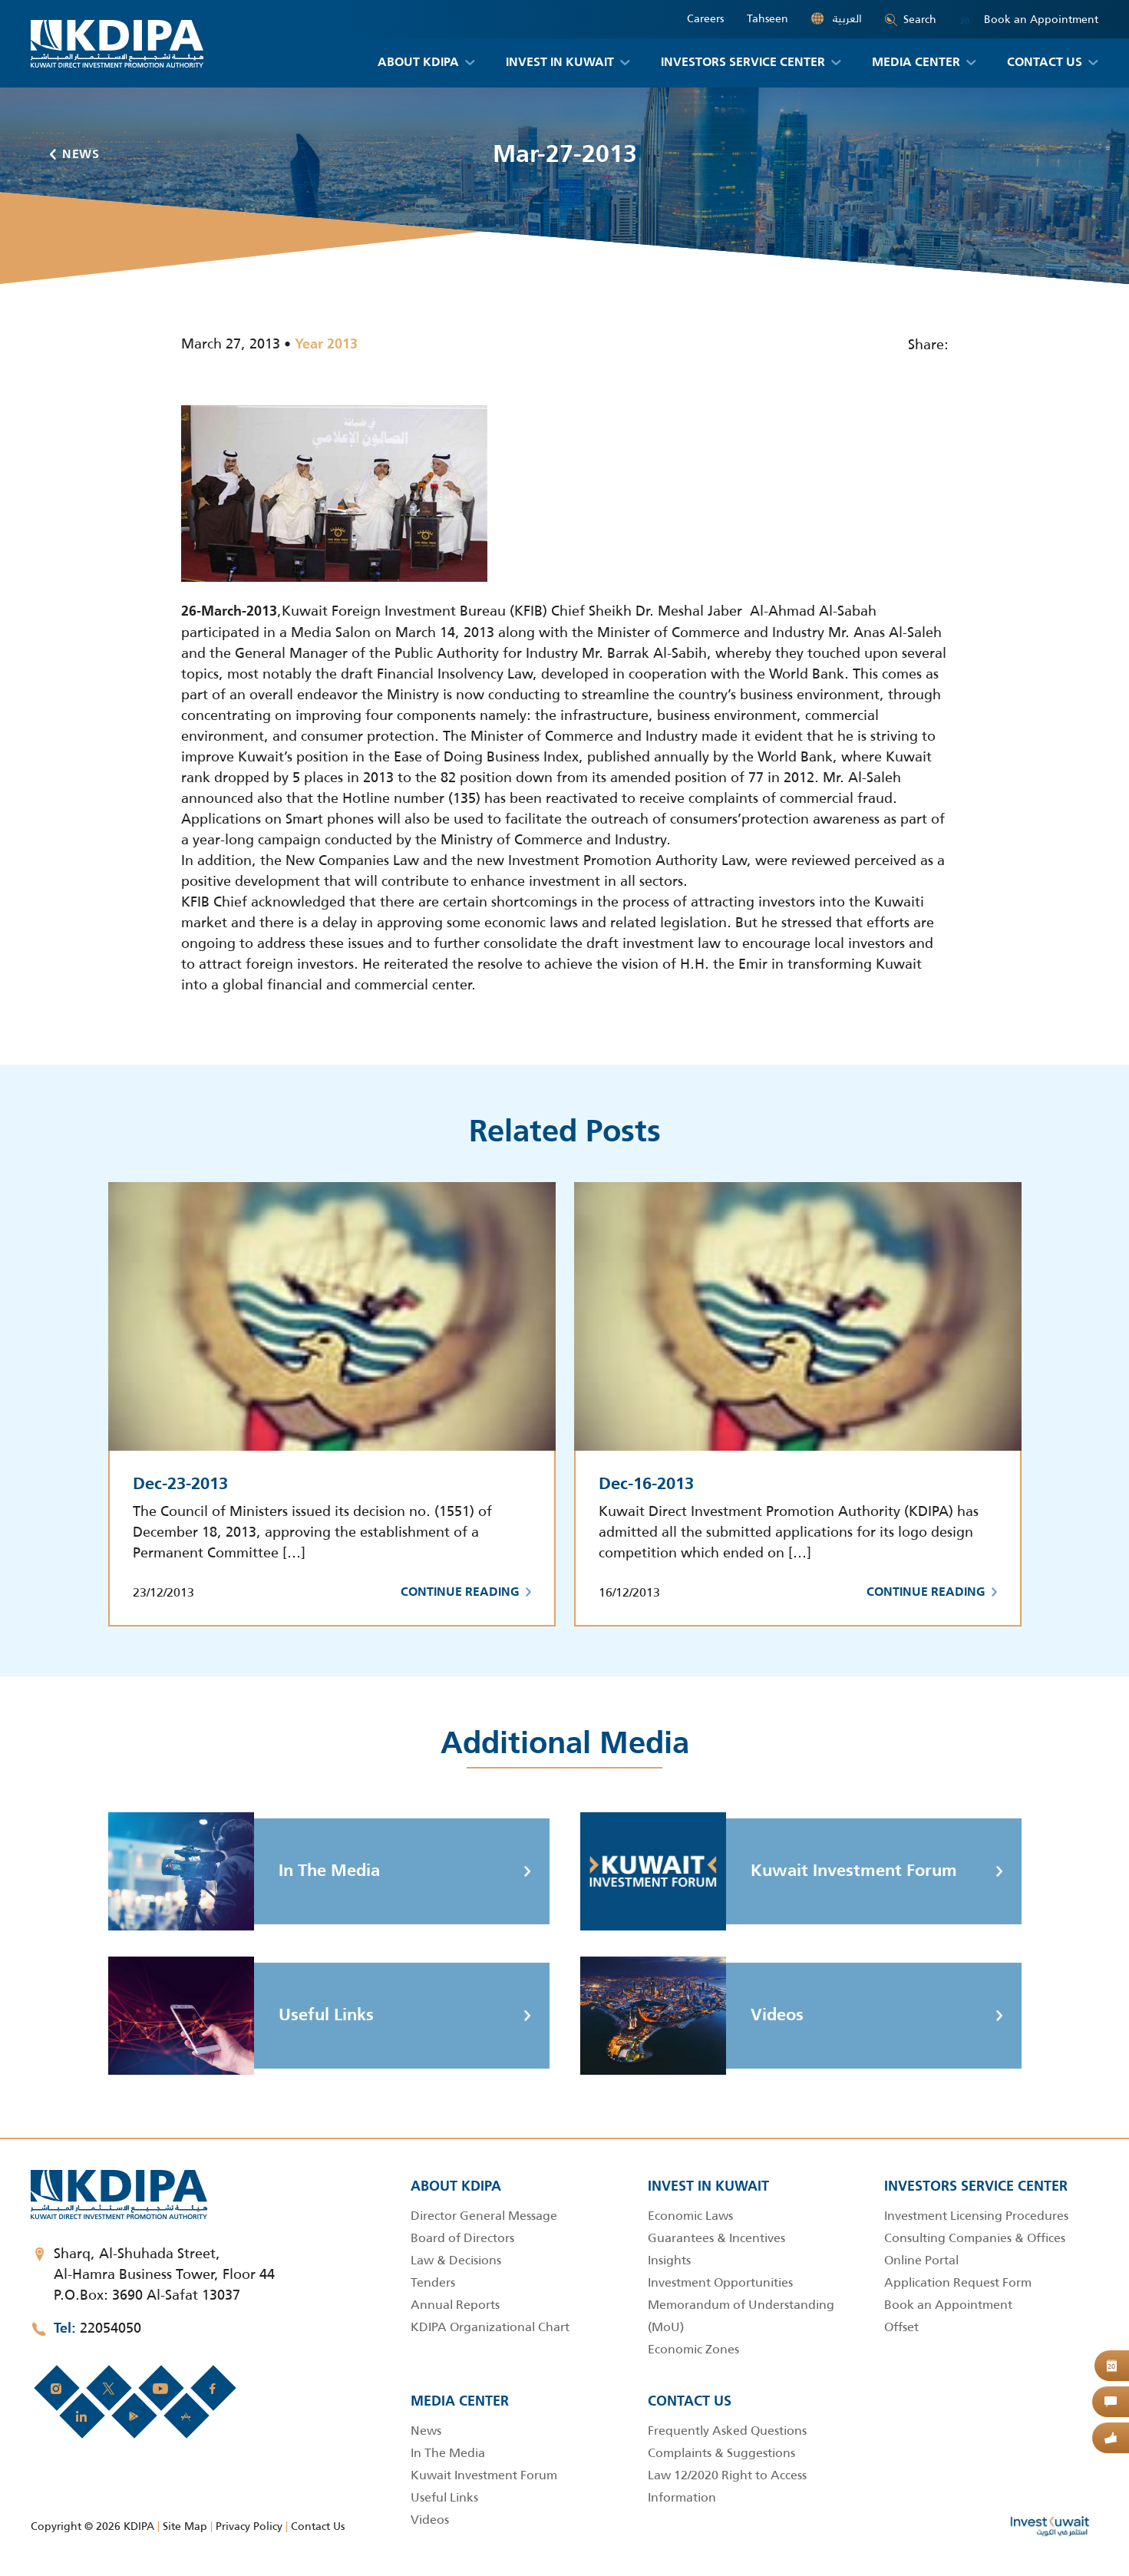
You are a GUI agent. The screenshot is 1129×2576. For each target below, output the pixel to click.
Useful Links (241, 2016)
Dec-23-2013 (180, 1484)
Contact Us (318, 2526)
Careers (705, 19)
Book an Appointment (1028, 20)
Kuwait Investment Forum (768, 1871)
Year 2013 (326, 345)
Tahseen (767, 19)
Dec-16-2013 (646, 1484)
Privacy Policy (249, 2526)
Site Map (185, 2526)
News (75, 155)
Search (910, 19)
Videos (692, 2016)
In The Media (244, 1871)
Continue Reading (466, 1593)
